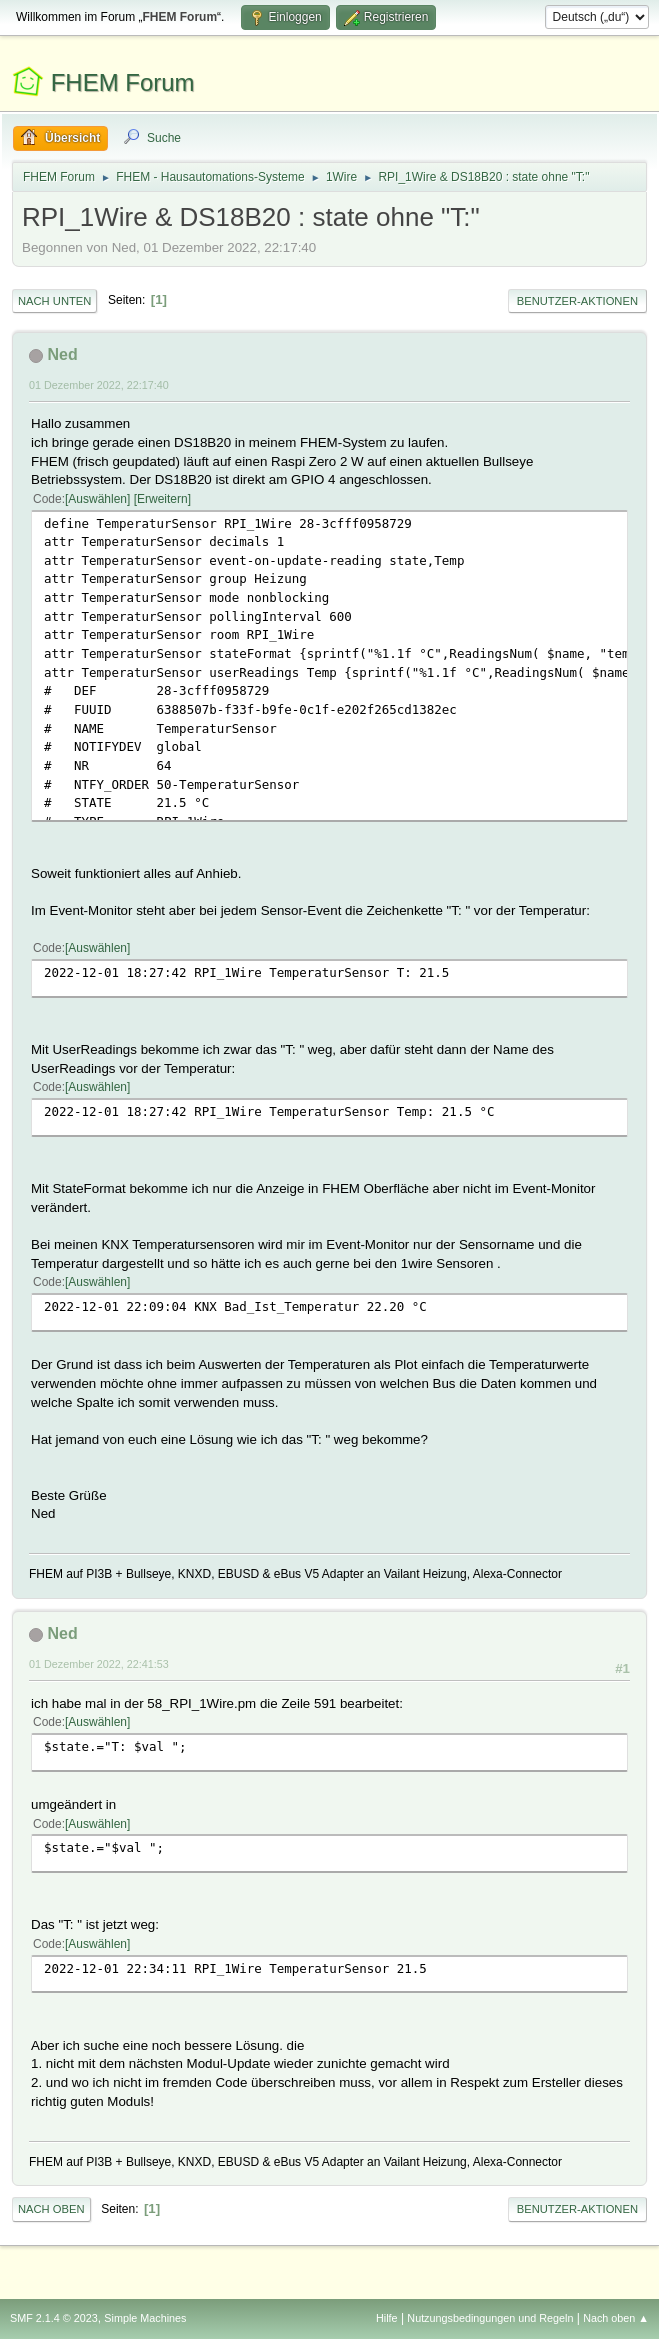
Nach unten (54, 301)
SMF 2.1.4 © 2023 (54, 2318)
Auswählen (97, 499)
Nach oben (51, 2209)
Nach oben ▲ (616, 2318)
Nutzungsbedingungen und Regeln (490, 2318)
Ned (62, 354)
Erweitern (162, 499)
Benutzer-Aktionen (577, 301)
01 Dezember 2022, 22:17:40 (99, 385)
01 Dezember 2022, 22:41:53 (99, 1664)
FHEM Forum (123, 82)
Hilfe (387, 2318)
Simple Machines (145, 2318)
